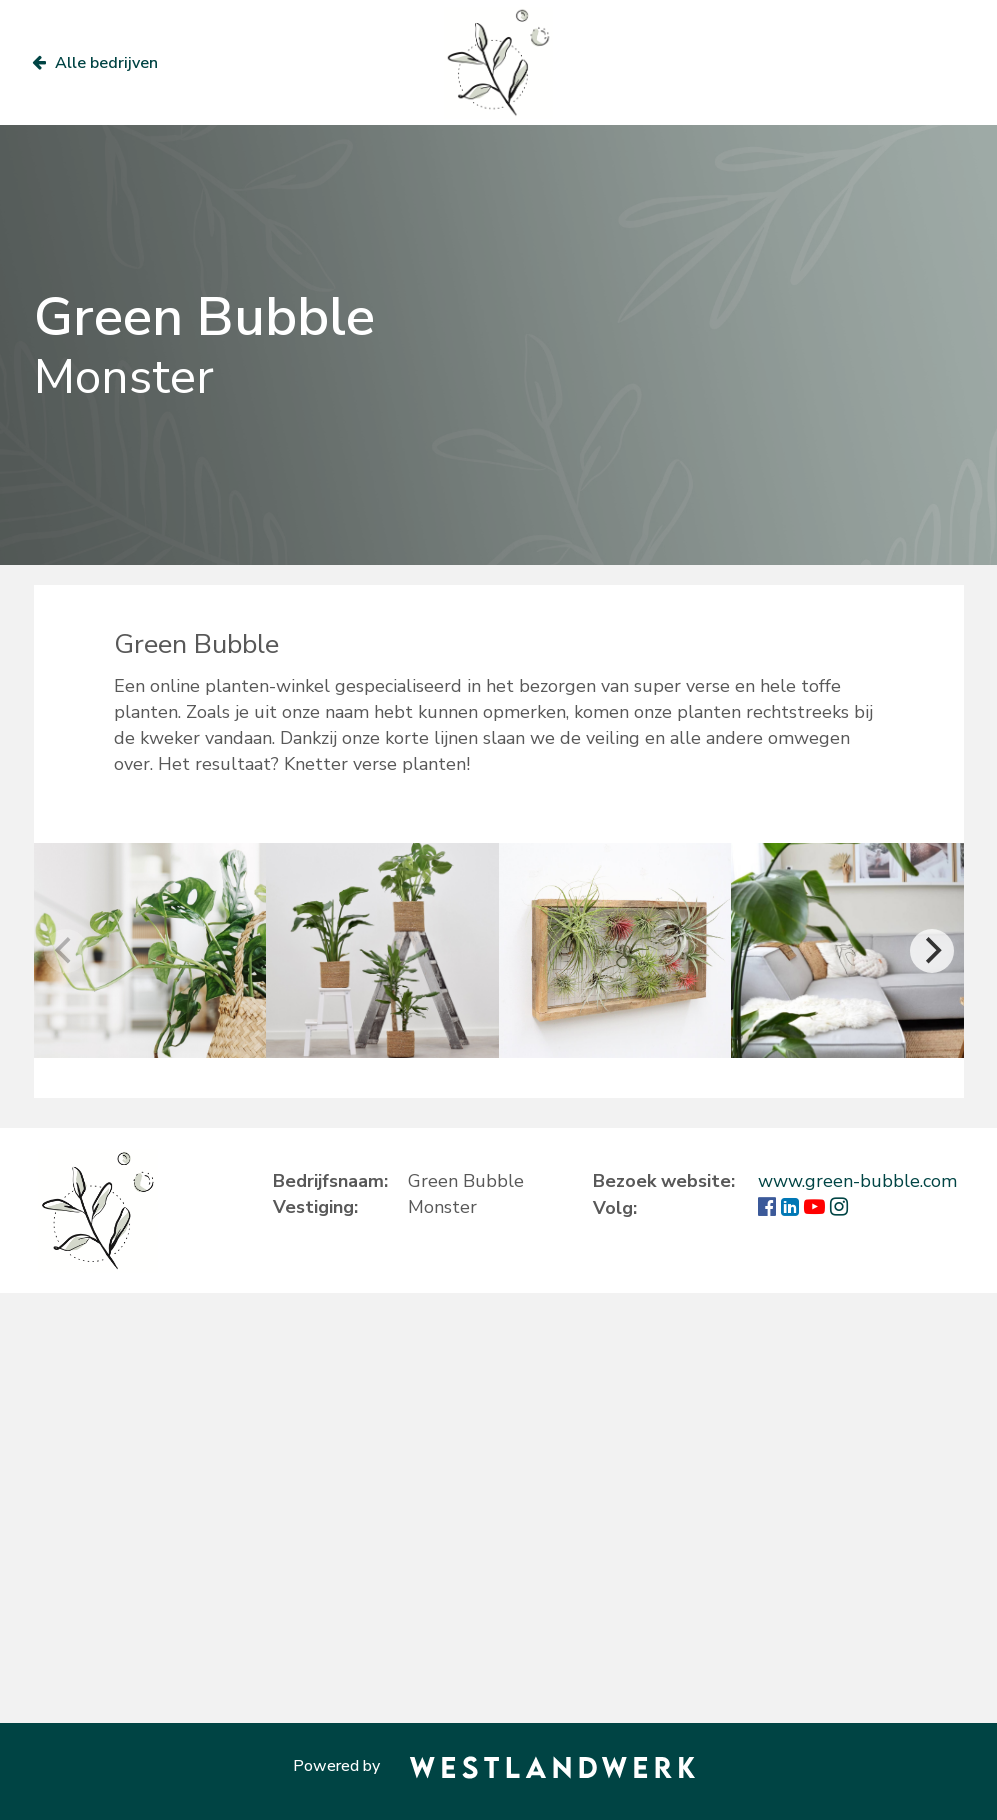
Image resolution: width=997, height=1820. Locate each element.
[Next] (932, 951)
